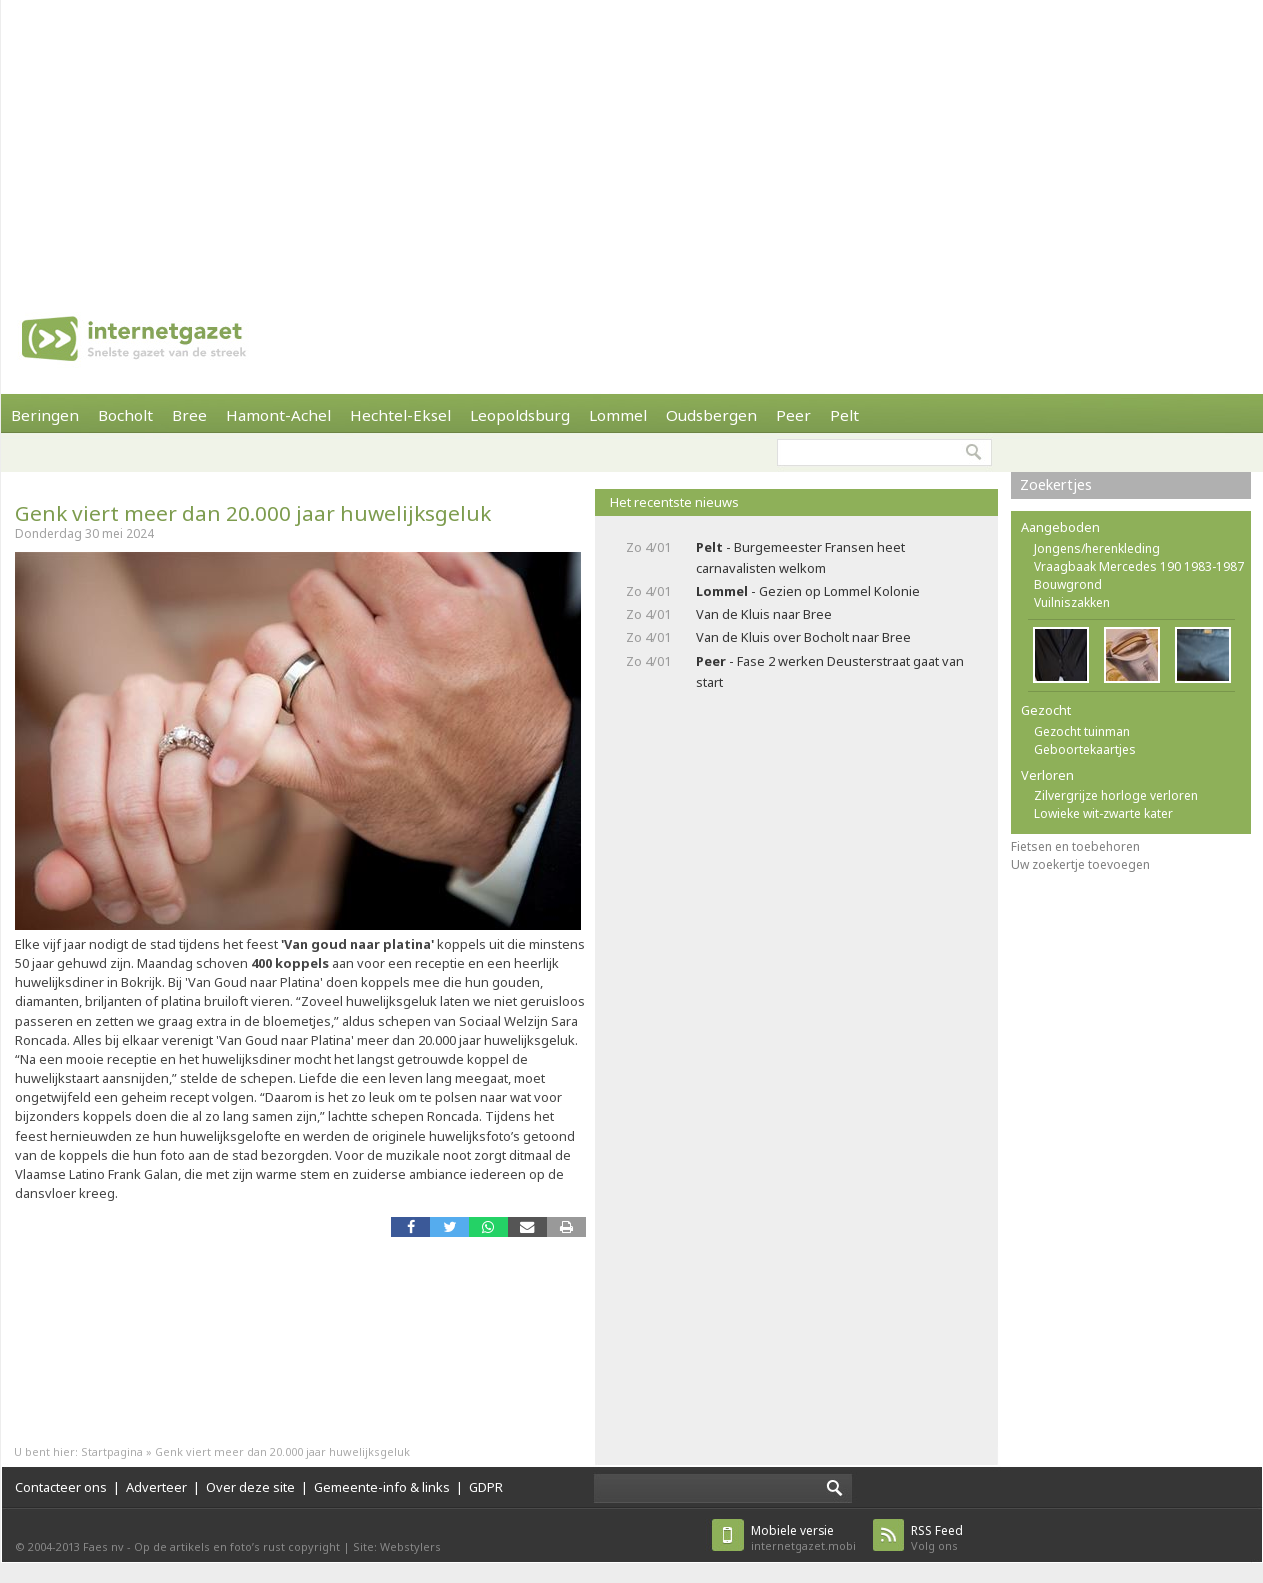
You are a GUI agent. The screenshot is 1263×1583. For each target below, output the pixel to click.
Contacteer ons (61, 1487)
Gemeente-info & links (382, 1487)
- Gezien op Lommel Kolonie (808, 591)
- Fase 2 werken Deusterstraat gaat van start (830, 671)
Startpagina (112, 1451)
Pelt (844, 415)
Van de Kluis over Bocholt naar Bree (803, 637)
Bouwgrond (1068, 584)
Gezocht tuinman (1082, 731)
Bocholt (125, 415)
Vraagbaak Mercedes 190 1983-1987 (1139, 566)
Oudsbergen (711, 415)
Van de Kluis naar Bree (764, 614)
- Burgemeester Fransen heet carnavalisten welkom (800, 557)
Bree (189, 415)
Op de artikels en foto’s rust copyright (237, 1546)
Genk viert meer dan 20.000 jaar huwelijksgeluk (253, 513)
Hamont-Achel (278, 415)
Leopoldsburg (520, 415)
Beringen (45, 415)
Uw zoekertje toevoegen (1080, 864)
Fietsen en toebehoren (1075, 846)
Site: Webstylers (397, 1546)
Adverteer (156, 1487)
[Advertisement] (458, 140)
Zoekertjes (1056, 484)
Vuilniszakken (1072, 602)
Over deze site (250, 1487)
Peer (793, 415)
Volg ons (937, 1537)
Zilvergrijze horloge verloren (1116, 795)
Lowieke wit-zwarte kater (1103, 813)
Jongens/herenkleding (1097, 548)
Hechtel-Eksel (400, 415)
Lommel (618, 415)
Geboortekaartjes (1085, 749)
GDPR (486, 1487)
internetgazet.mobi (803, 1537)
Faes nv (103, 1546)
